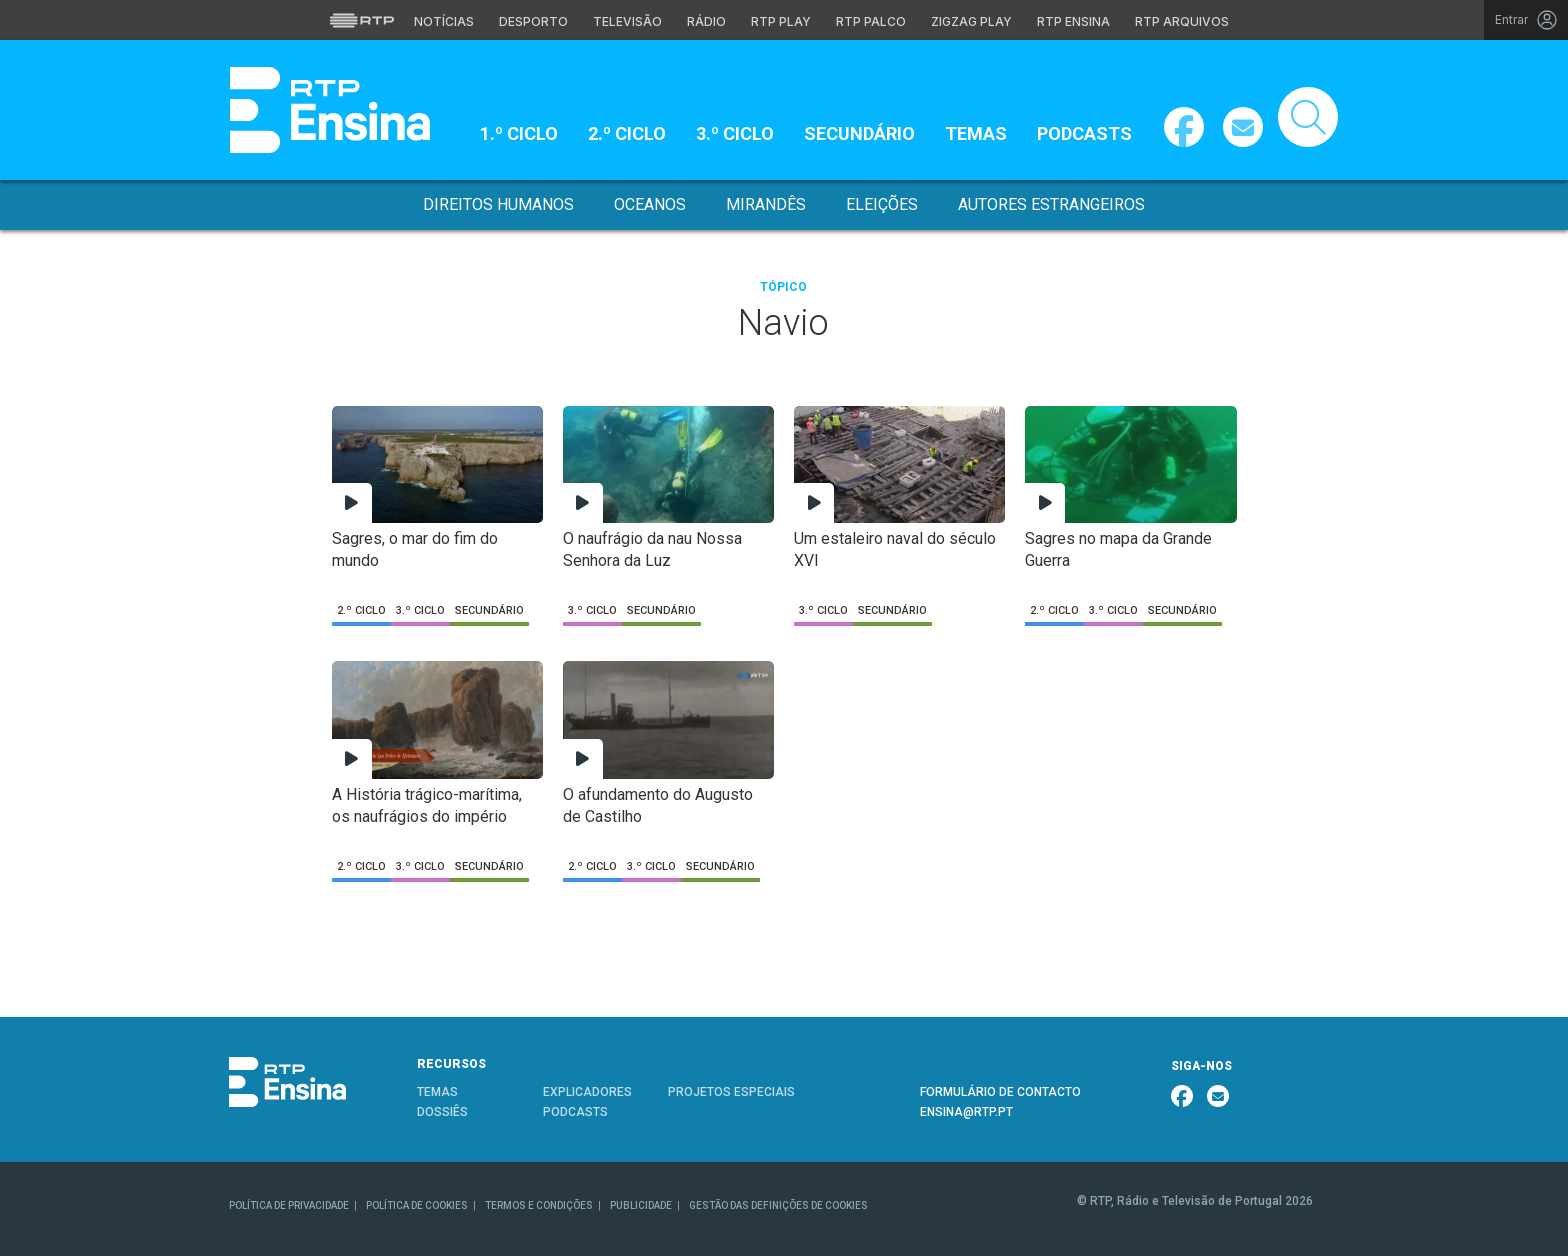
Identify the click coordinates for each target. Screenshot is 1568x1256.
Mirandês (766, 204)
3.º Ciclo (735, 133)
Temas (976, 133)
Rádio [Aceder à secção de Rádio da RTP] (706, 21)
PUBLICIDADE (641, 1205)
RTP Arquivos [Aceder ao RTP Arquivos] (1182, 21)
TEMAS (437, 1092)
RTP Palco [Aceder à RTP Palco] (871, 21)
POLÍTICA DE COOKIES (417, 1205)
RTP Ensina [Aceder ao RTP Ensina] (1073, 21)
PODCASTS (575, 1112)
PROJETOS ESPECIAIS (731, 1092)
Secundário (859, 133)
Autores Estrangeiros (1051, 204)
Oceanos (650, 204)
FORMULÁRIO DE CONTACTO (1000, 1092)
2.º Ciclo (627, 133)
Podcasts (1084, 133)
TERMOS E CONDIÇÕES (539, 1205)
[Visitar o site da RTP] (362, 20)
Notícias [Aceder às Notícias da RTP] (444, 21)
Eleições (882, 204)
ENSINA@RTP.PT (966, 1112)
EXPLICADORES (587, 1092)
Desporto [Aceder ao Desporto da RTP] (533, 21)
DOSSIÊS (442, 1112)
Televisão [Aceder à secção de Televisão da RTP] (627, 21)
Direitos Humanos (498, 204)
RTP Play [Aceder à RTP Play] (781, 21)
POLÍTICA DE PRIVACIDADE (289, 1205)
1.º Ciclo (519, 133)
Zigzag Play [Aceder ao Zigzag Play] (971, 21)
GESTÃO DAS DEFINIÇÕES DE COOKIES (778, 1205)
